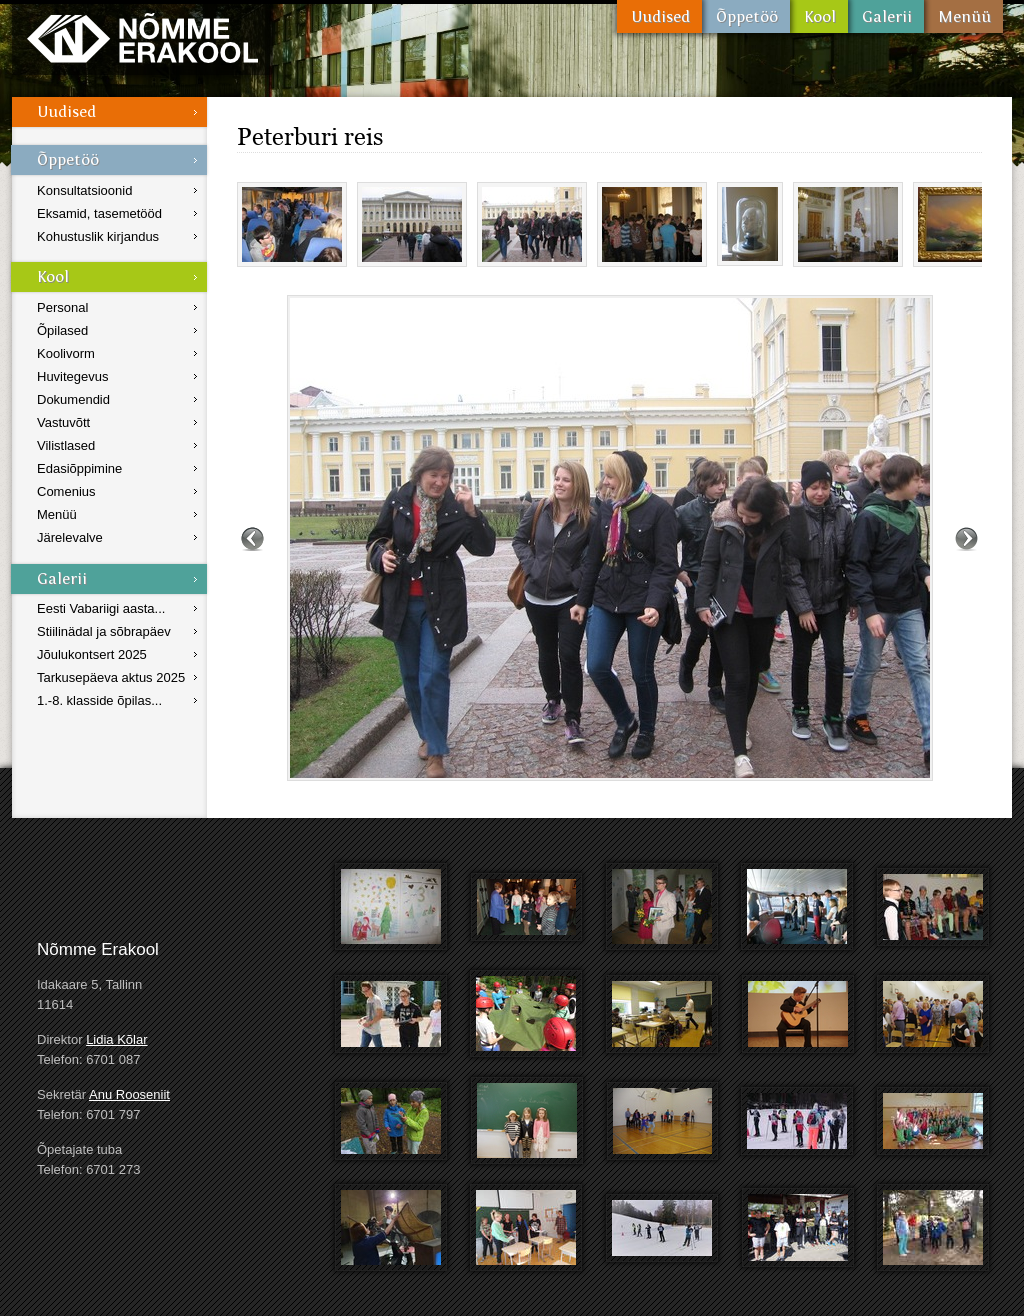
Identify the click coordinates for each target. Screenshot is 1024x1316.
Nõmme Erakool (142, 37)
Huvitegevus (73, 376)
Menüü (963, 16)
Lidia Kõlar (116, 1039)
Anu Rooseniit (129, 1094)
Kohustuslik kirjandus (98, 236)
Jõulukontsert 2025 (92, 654)
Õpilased (62, 330)
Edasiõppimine (79, 468)
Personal (62, 307)
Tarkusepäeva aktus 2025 (111, 677)
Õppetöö (746, 16)
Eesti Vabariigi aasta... (101, 608)
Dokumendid (73, 399)
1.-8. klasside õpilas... (99, 700)
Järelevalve (70, 537)
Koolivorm (66, 353)
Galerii (886, 16)
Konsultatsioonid (84, 190)
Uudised (659, 16)
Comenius (66, 491)
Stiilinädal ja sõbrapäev (104, 631)
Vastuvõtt (63, 422)
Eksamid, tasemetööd (99, 213)
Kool (819, 16)
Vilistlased (66, 445)
